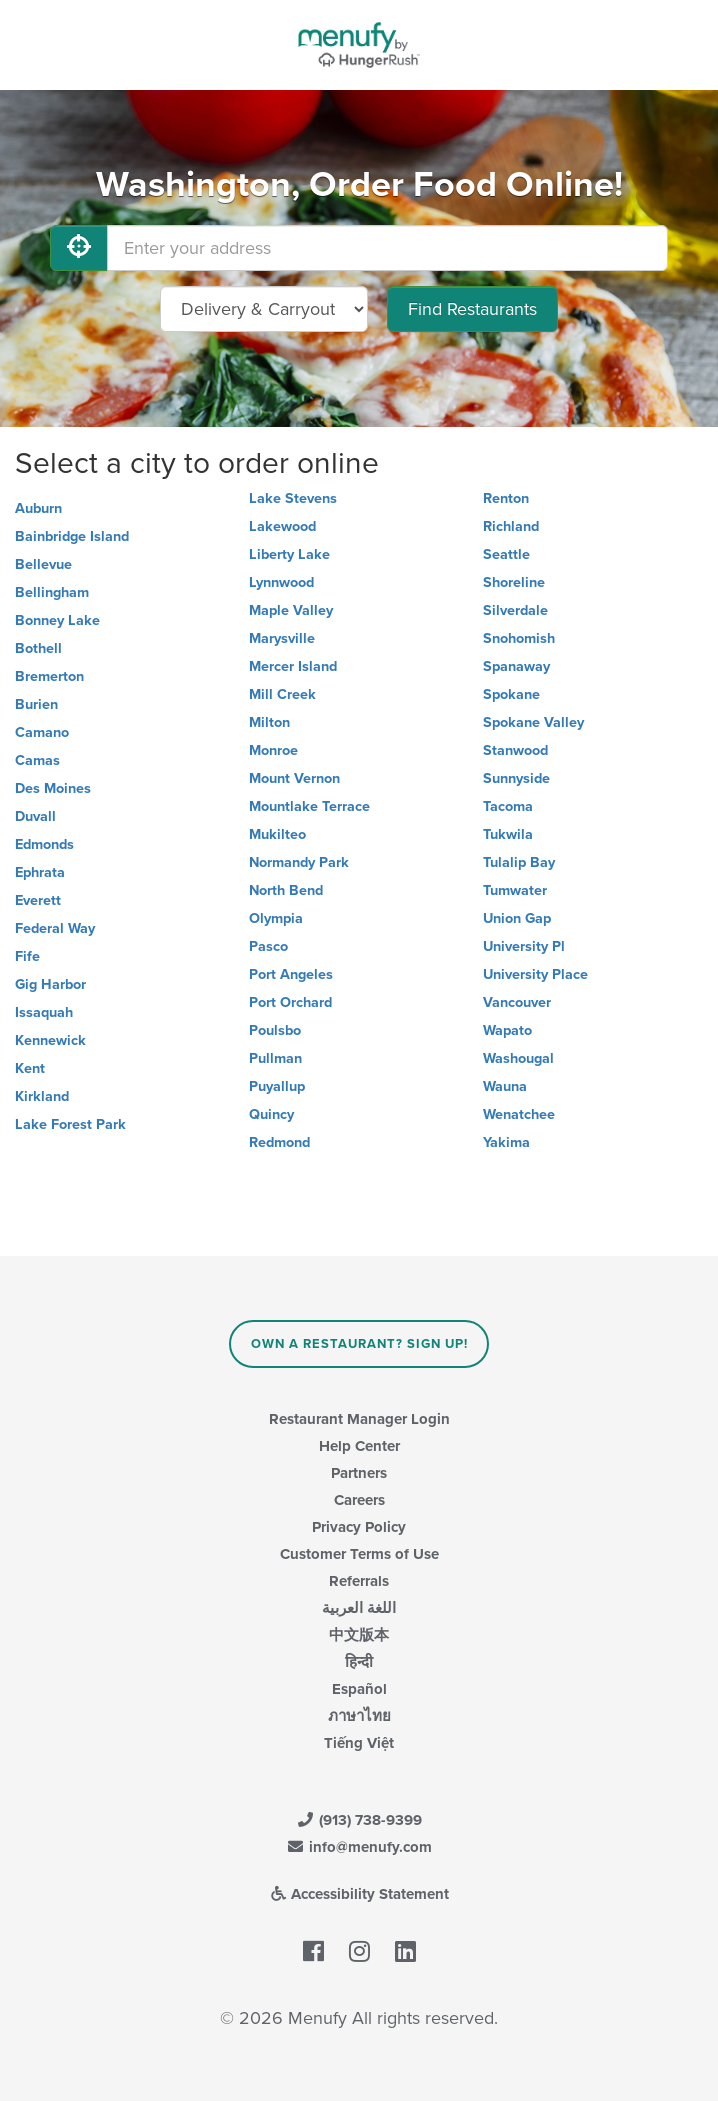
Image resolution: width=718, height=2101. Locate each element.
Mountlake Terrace (309, 806)
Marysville (282, 638)
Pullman (275, 1058)
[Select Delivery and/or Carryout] (264, 309)
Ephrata (40, 872)
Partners (359, 1473)
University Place (535, 974)
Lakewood (282, 526)
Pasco (268, 946)
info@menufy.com (359, 1847)
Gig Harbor (50, 984)
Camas (37, 760)
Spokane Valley (533, 722)
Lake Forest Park (70, 1124)
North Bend (286, 890)
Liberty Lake (289, 554)
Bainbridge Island (72, 536)
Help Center (359, 1446)
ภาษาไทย (359, 1716)
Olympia (276, 918)
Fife (27, 956)
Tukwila (508, 834)
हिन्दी (359, 1662)
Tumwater (515, 890)
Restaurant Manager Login (359, 1419)
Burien (36, 704)
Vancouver (517, 1002)
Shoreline (514, 582)
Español (359, 1689)
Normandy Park (299, 862)
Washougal (518, 1058)
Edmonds (44, 844)
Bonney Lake (57, 620)
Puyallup (277, 1086)
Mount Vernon (294, 778)
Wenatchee (519, 1114)
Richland (511, 526)
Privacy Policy (359, 1527)
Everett (38, 900)
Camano (42, 732)
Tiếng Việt (359, 1743)
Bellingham (52, 592)
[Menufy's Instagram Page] (359, 1953)
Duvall (35, 816)
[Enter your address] (387, 248)
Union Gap (517, 918)
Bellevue (43, 564)
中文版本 (359, 1635)
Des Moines (53, 788)
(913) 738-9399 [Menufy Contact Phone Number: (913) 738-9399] (359, 1820)
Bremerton (49, 676)
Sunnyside (516, 778)
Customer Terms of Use (359, 1554)
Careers (359, 1500)
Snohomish (519, 638)
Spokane (511, 694)
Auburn (38, 508)
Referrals (359, 1581)
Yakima (506, 1142)
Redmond (279, 1142)
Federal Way (55, 928)
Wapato (507, 1030)
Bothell (38, 648)
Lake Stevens (293, 498)
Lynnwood (281, 582)
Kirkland (42, 1096)
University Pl (524, 946)
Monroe (273, 750)
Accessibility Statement (359, 1894)
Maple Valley (291, 610)
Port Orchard (290, 1002)
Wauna (505, 1086)
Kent (30, 1068)
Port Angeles (291, 974)
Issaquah (44, 1012)
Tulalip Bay (519, 862)
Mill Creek (282, 694)
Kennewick (50, 1040)
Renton (506, 498)
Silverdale (515, 610)
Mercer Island (293, 666)
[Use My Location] (79, 248)
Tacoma (508, 806)
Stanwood (515, 750)
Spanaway (516, 666)
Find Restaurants (472, 309)
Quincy (271, 1114)
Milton (269, 722)
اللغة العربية (359, 1608)
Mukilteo (277, 834)
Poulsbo (275, 1030)
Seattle (506, 554)
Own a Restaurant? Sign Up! (359, 1344)
